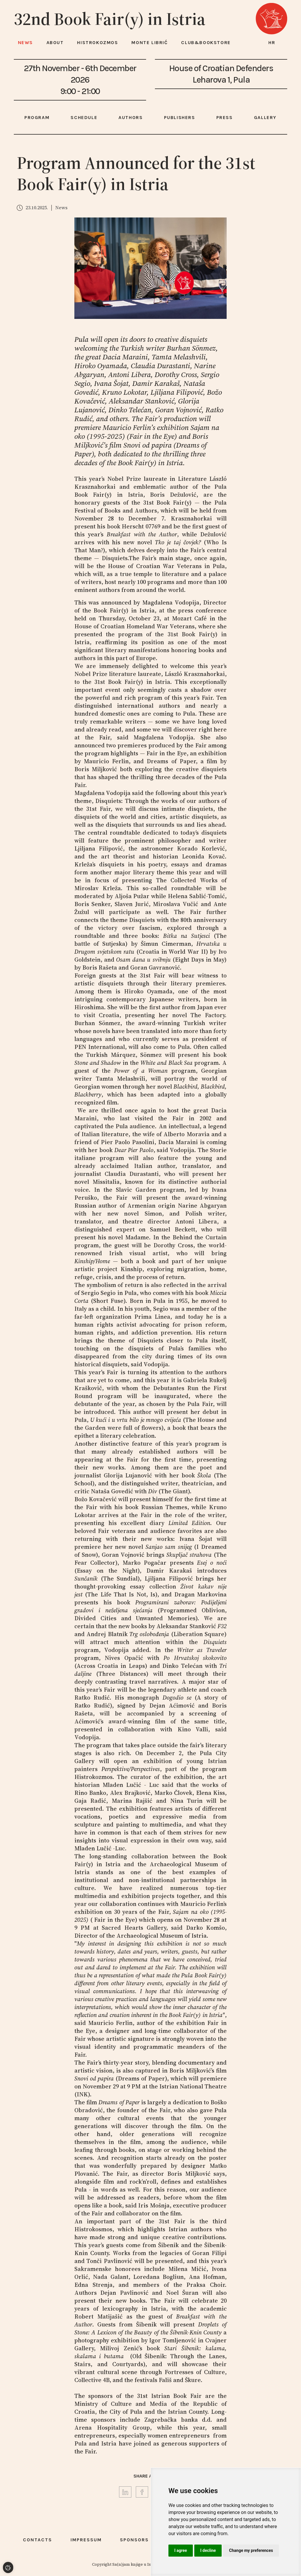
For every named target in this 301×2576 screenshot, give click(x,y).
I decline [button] (208, 2550)
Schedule (84, 117)
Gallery (265, 117)
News (25, 42)
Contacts (37, 2539)
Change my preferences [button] (251, 2550)
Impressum (86, 2539)
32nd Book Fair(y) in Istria (109, 19)
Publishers (179, 117)
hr (271, 42)
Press (224, 117)
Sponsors (134, 2539)
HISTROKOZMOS (97, 42)
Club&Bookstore (205, 42)
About (55, 42)
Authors (130, 117)
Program (36, 117)
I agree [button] (180, 2550)
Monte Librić (149, 42)
